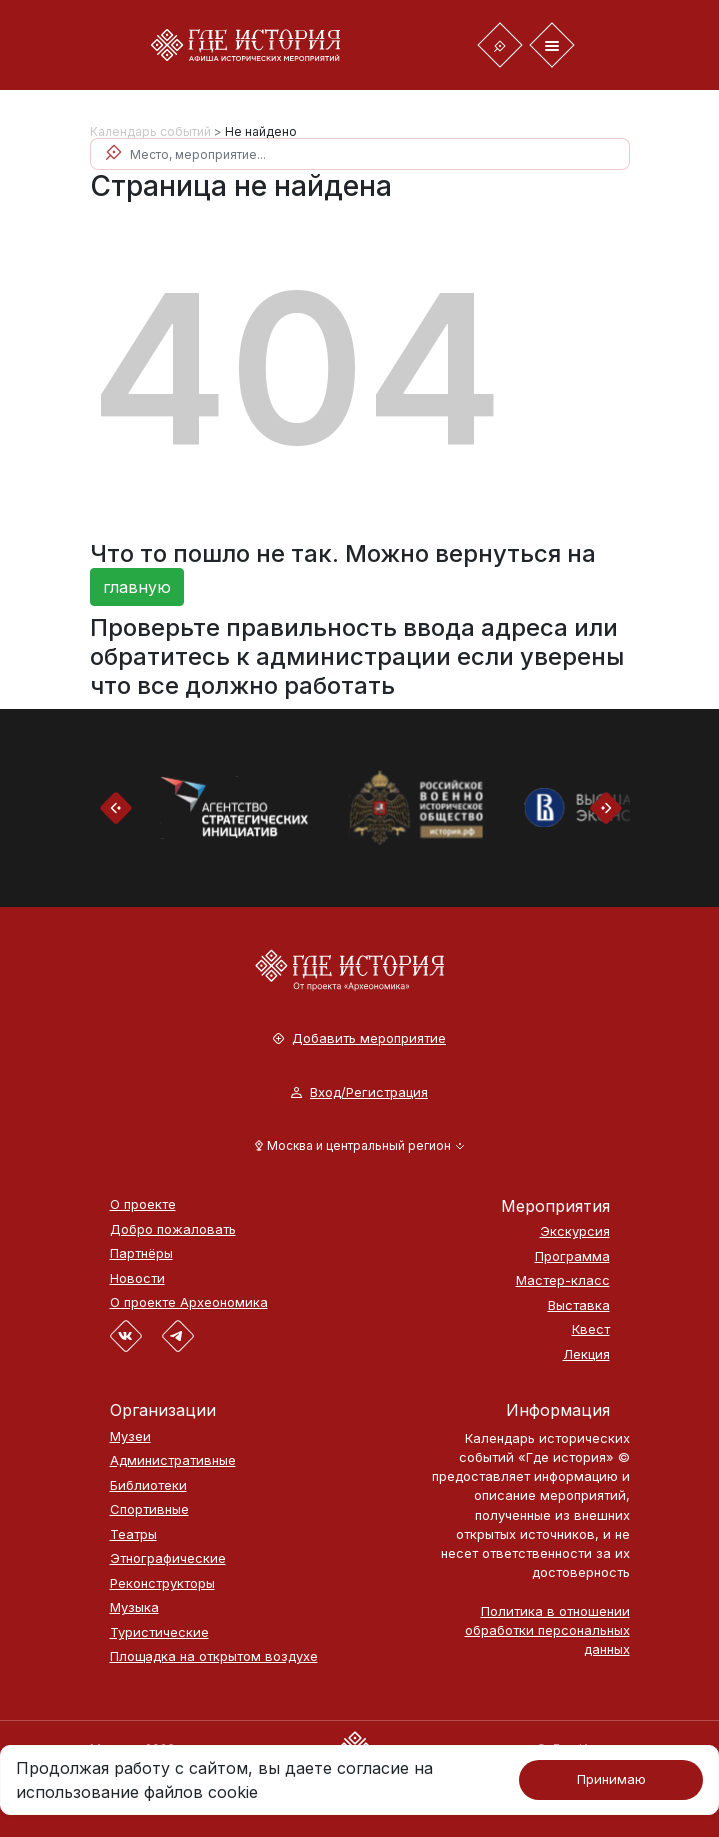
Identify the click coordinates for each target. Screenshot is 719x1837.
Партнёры (141, 1253)
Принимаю (611, 1779)
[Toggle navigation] (500, 45)
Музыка (134, 1607)
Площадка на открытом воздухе (214, 1656)
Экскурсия (575, 1231)
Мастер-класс (563, 1280)
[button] (359, 1146)
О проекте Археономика (189, 1302)
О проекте (143, 1204)
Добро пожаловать (173, 1229)
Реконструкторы (162, 1583)
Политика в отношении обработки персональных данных (547, 1630)
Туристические (159, 1632)
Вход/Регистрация (359, 1092)
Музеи (130, 1436)
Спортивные (149, 1509)
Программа (572, 1256)
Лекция (586, 1354)
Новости (137, 1278)
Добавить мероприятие (359, 1038)
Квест (591, 1329)
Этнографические (168, 1558)
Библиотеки (148, 1485)
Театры (133, 1534)
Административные (173, 1460)
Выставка (579, 1305)
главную (137, 587)
